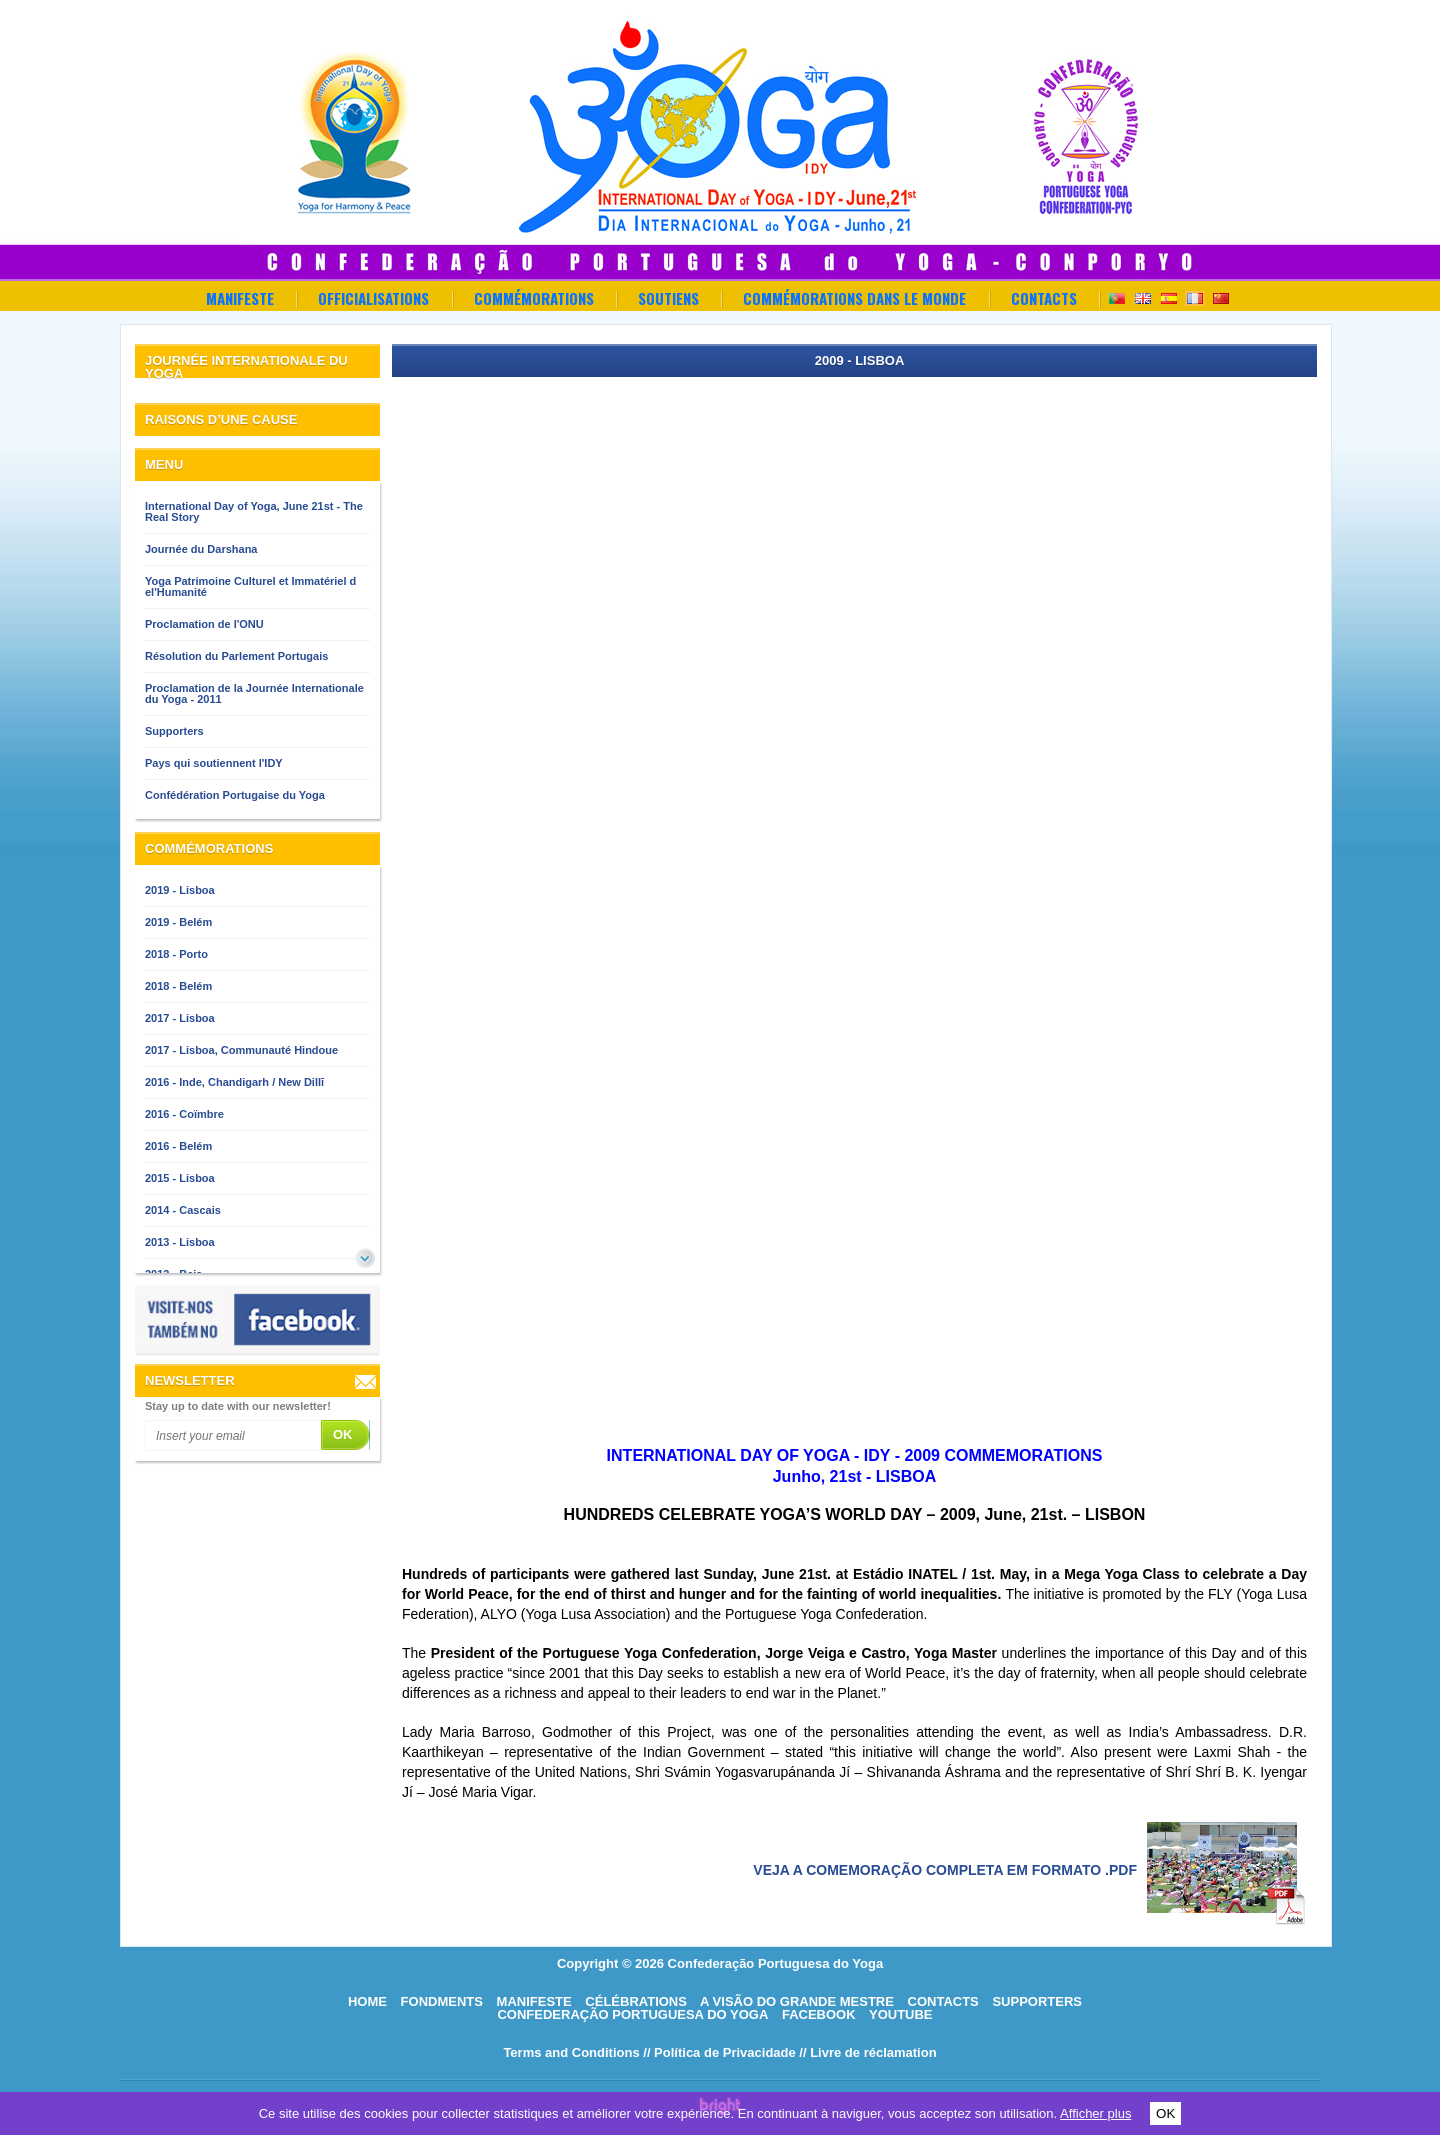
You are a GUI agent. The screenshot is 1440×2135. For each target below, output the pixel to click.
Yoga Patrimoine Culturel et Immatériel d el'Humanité (250, 586)
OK (1165, 2113)
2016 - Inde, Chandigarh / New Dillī (234, 1082)
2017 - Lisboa (180, 1018)
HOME (367, 2001)
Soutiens (668, 298)
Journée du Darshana (201, 549)
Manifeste (240, 298)
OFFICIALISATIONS (373, 298)
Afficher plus (1095, 2113)
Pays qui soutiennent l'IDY (214, 763)
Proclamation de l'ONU (204, 624)
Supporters (174, 731)
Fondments (442, 2001)
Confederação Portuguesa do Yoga (632, 2014)
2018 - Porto (176, 954)
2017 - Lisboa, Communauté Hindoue (241, 1050)
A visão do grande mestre (797, 2001)
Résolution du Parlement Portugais (236, 656)
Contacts (1044, 298)
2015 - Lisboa (180, 1178)
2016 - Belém (178, 1146)
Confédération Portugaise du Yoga (235, 795)
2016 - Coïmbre (184, 1114)
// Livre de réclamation (867, 2052)
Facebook (819, 2014)
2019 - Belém (178, 922)
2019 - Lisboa (180, 890)
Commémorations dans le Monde (854, 298)
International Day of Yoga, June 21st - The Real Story (254, 511)
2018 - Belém (178, 986)
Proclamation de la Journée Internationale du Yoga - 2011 (254, 693)
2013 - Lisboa (180, 1242)
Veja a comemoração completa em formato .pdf (945, 1870)
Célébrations (636, 2001)
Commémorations (534, 298)
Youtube (901, 2014)
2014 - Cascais (183, 1210)
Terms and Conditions (571, 2052)
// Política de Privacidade (719, 2052)
